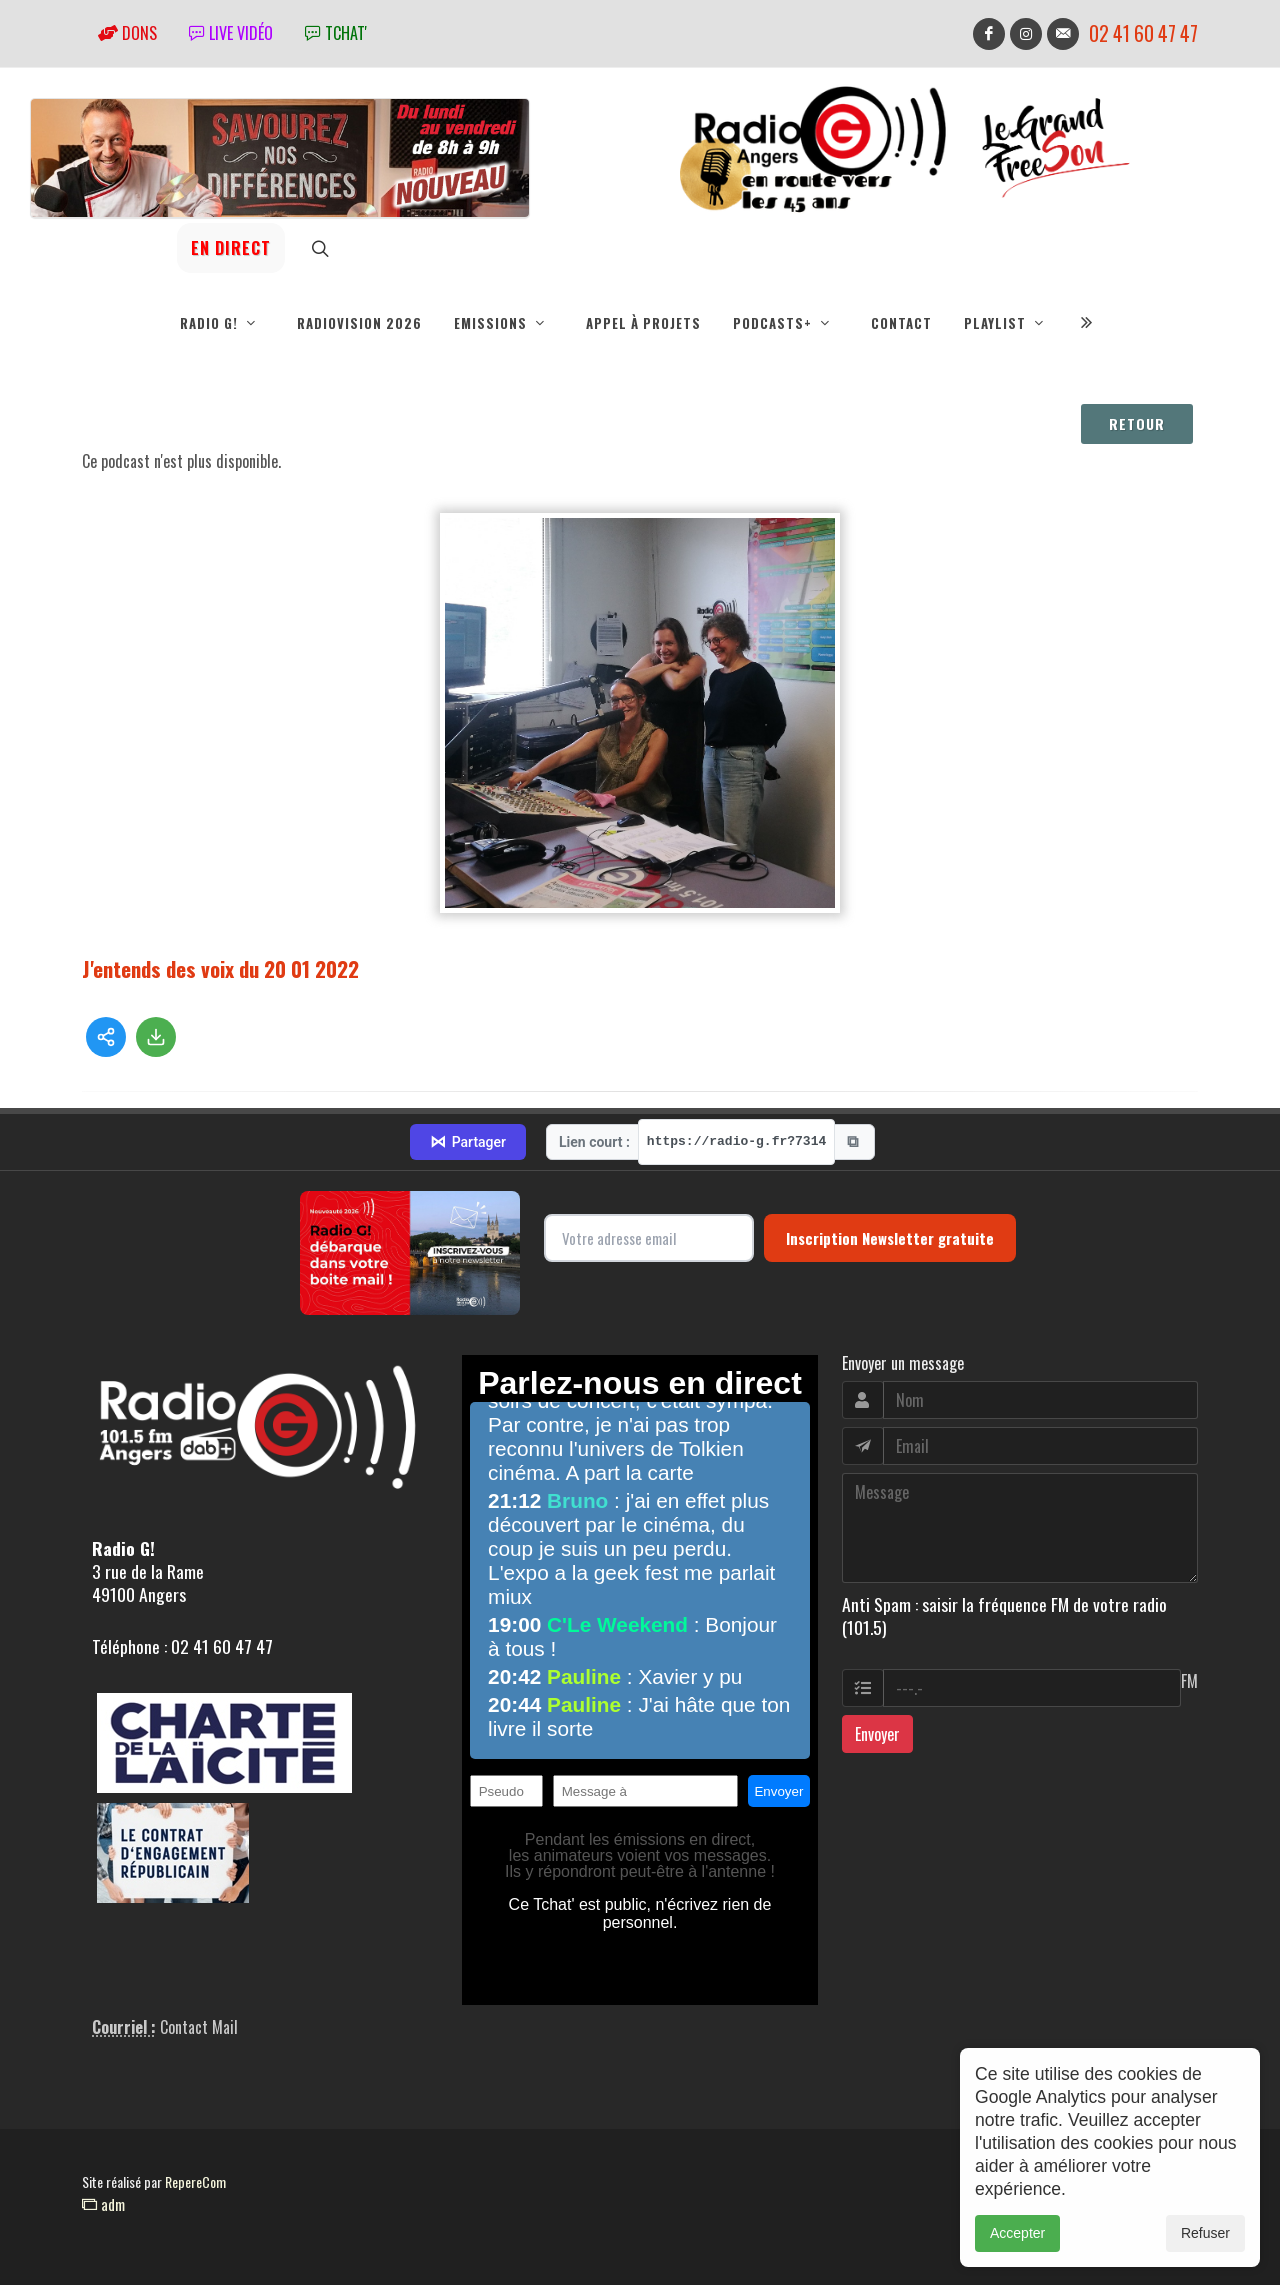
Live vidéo (231, 33)
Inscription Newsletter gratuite (890, 1238)
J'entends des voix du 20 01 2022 (220, 968)
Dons (127, 33)
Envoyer (877, 1734)
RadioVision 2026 (359, 323)
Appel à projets (643, 323)
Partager (468, 1142)
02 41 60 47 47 (1143, 33)
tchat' (336, 33)
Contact (901, 323)
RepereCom (195, 2181)
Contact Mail (199, 2027)
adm (103, 2204)
